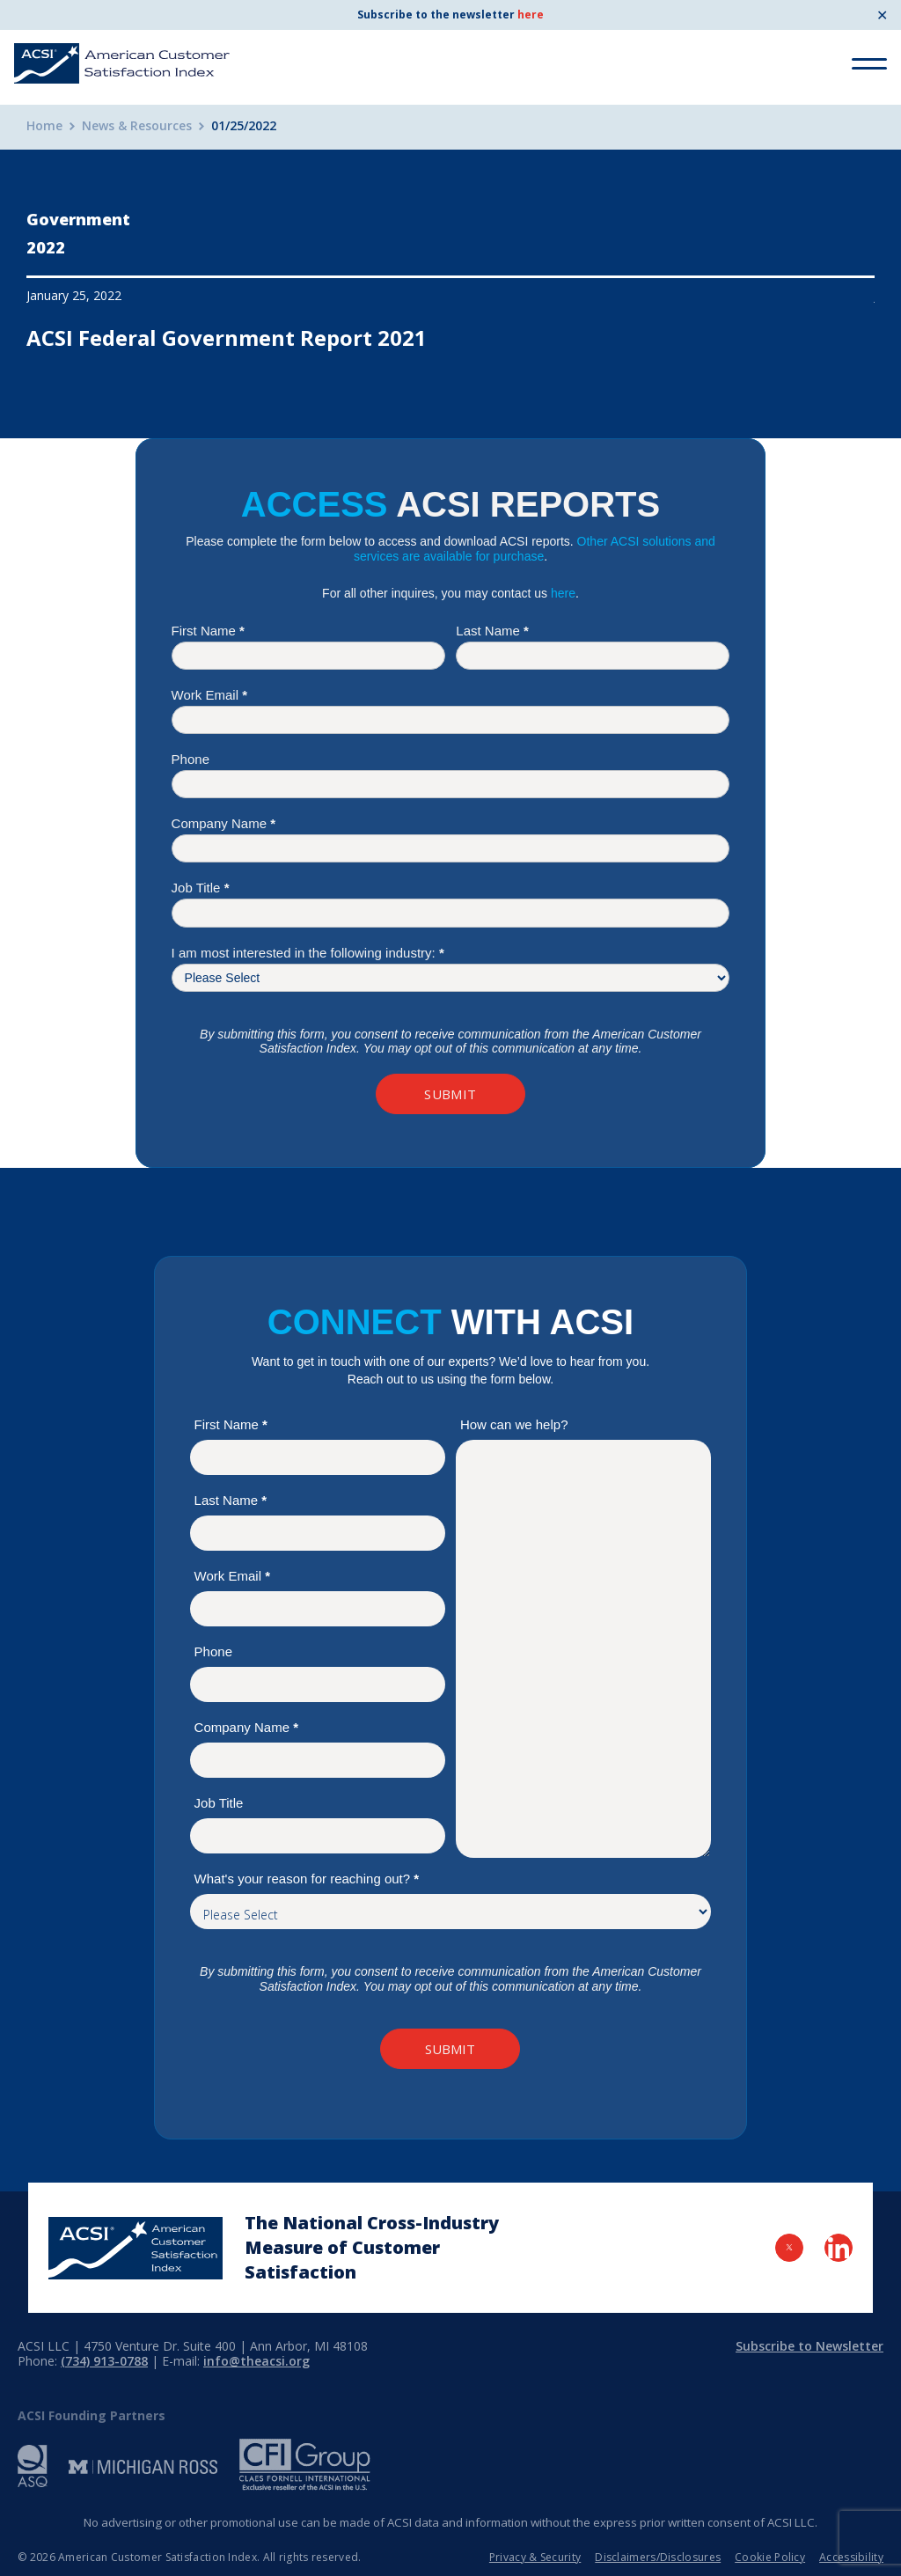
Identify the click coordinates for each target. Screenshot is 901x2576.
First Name (208, 630)
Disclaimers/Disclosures (658, 2557)
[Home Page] (135, 2248)
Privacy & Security (535, 2557)
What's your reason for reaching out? (307, 1878)
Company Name (223, 823)
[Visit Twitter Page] (789, 2248)
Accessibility (851, 2557)
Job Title (201, 887)
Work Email (209, 694)
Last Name (492, 630)
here (530, 14)
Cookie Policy (770, 2557)
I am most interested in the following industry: (308, 952)
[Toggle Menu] (869, 64)
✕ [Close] (882, 15)
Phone (190, 759)
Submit (450, 1094)
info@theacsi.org (256, 2360)
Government (78, 219)
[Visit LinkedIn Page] (838, 2248)
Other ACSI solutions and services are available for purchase (534, 548)
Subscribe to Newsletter (809, 2345)
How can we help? (514, 1424)
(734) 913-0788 (104, 2360)
